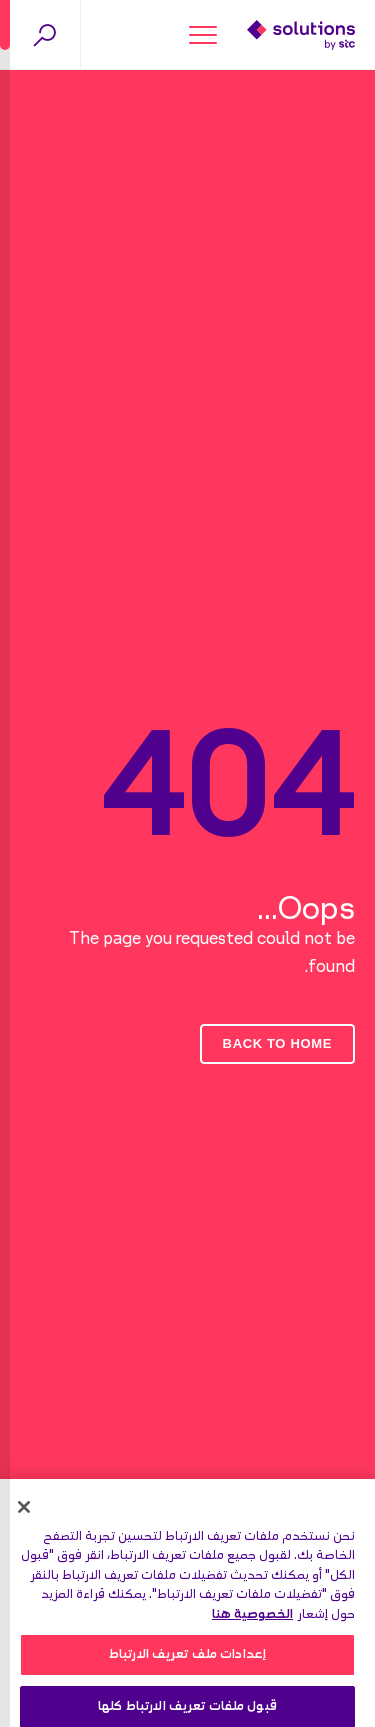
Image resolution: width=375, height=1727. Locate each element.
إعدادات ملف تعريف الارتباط (187, 1659)
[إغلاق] (24, 1512)
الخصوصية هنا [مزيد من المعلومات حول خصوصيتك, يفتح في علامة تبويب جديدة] (252, 1619)
